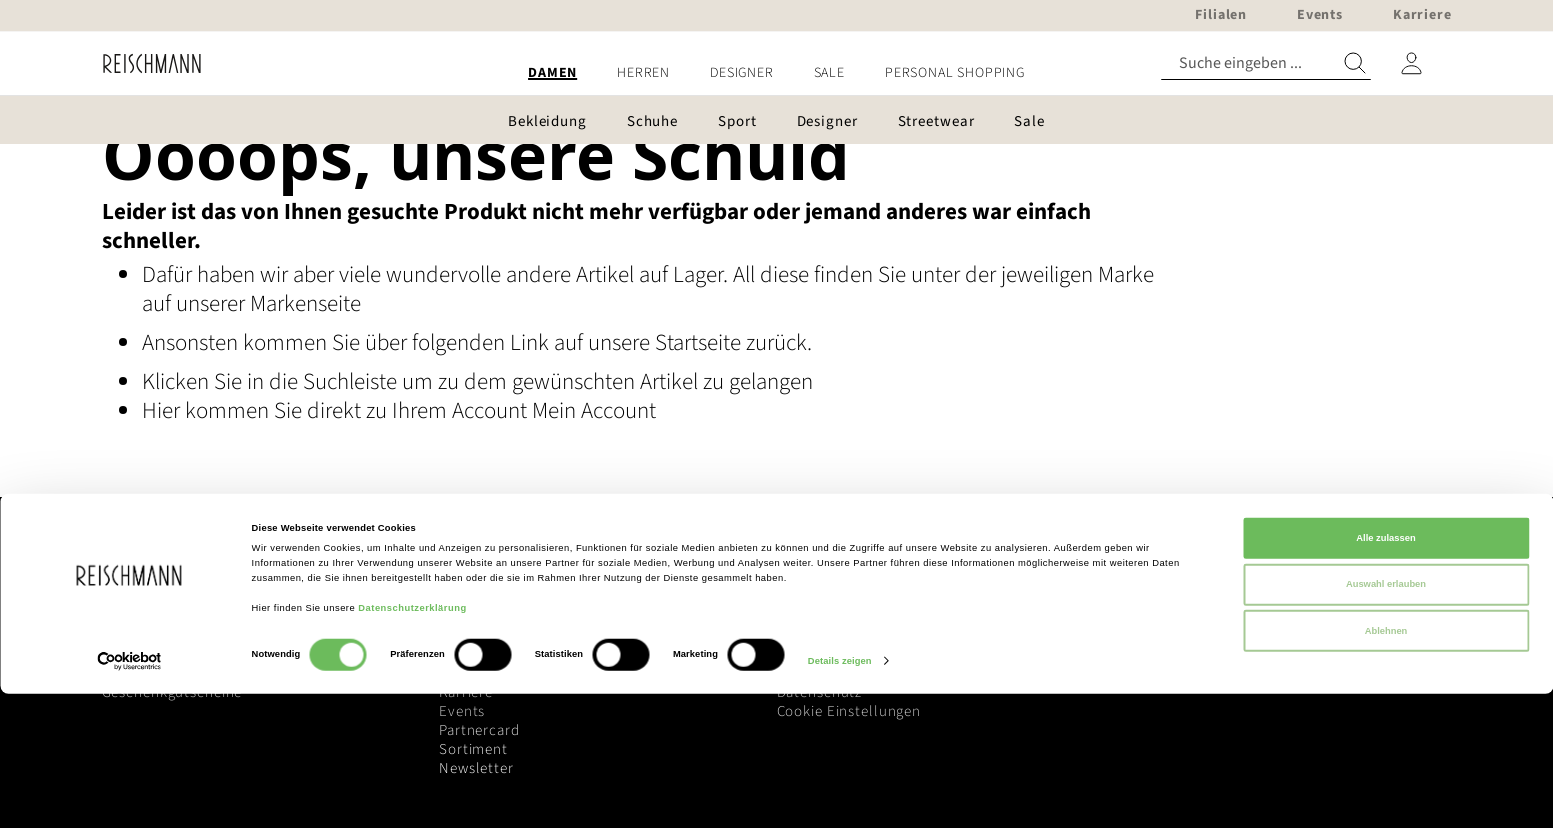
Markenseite (305, 303)
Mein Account (594, 410)
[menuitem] (552, 73)
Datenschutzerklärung (412, 742)
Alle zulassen (1385, 672)
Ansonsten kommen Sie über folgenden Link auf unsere (398, 342)
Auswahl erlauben (1386, 718)
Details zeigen (840, 795)
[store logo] (144, 63)
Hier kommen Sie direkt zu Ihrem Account (337, 410)
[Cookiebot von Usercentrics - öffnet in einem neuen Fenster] (129, 794)
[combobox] (1266, 63)
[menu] (777, 73)
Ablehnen (1386, 765)
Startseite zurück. (733, 342)
